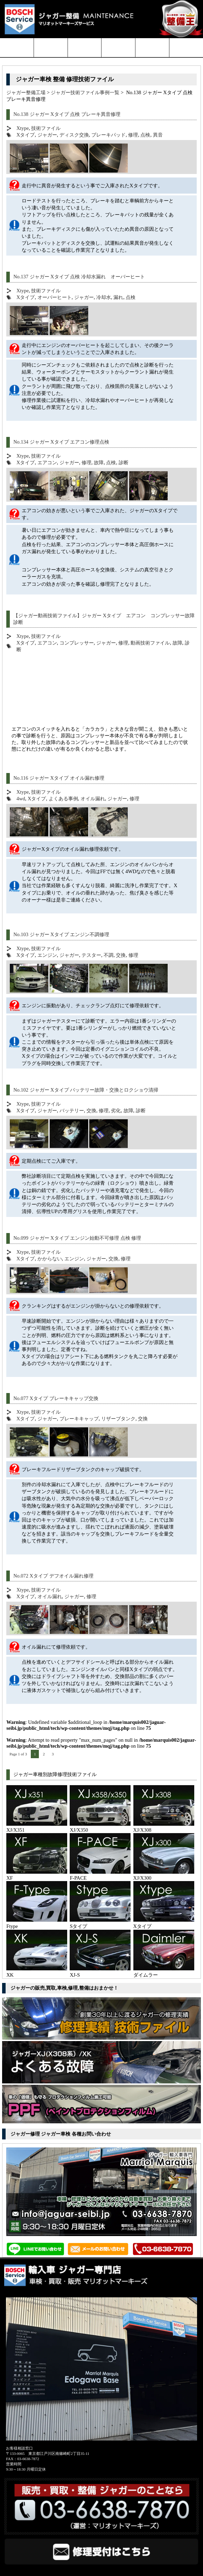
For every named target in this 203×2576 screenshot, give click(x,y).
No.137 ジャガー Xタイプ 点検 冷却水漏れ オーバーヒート (79, 276)
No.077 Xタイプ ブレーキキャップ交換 (55, 1398)
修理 (133, 135)
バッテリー (71, 1110)
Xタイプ (25, 135)
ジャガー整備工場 (26, 92)
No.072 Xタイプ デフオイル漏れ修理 (53, 1576)
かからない (49, 1258)
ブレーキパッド (108, 135)
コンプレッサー (76, 643)
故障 (99, 462)
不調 (108, 955)
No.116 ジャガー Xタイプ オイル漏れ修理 (58, 778)
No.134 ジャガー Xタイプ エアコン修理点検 (61, 442)
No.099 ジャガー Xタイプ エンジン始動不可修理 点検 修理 (77, 1238)
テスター (91, 955)
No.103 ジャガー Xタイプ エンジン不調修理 (61, 934)
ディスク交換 (74, 135)
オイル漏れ (92, 798)
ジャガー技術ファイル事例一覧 (85, 92)
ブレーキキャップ (79, 1418)
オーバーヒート (54, 297)
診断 (123, 462)
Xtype (22, 128)
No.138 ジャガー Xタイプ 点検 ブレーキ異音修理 (66, 114)
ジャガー (47, 135)
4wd (20, 798)
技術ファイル (46, 128)
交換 (121, 955)
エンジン (47, 955)
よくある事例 (63, 798)
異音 (158, 135)
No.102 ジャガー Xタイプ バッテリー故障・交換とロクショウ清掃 (85, 1090)
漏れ (118, 297)
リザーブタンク (118, 1418)
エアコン (47, 462)
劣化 (116, 1110)
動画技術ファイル (150, 643)
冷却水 (103, 297)
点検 (145, 135)
